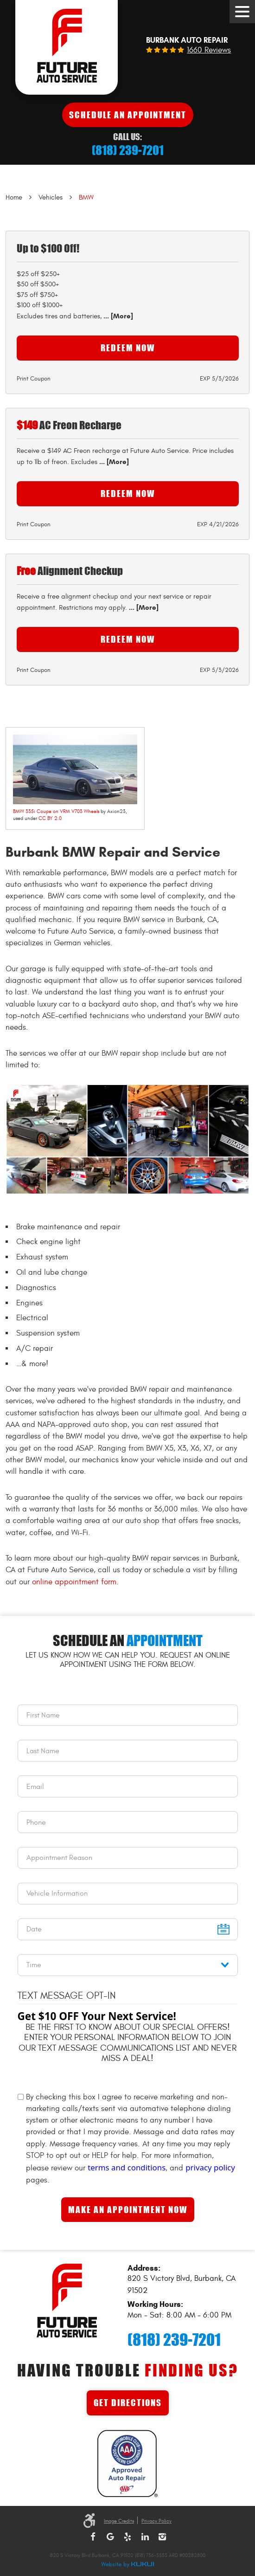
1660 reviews (209, 50)
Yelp (127, 2537)
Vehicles (50, 197)
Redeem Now (128, 347)
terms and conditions (127, 2167)
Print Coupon (34, 378)
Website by (127, 2565)
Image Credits (119, 2521)
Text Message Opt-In (67, 1995)
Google (110, 2537)
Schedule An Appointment (127, 115)
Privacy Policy (156, 2521)
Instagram (162, 2537)
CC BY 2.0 (50, 818)
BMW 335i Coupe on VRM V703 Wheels (56, 811)
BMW (86, 197)
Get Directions (128, 2402)
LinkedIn (145, 2537)
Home (14, 197)
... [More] (117, 316)
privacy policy (210, 2167)
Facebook (93, 2537)
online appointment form (74, 1582)
